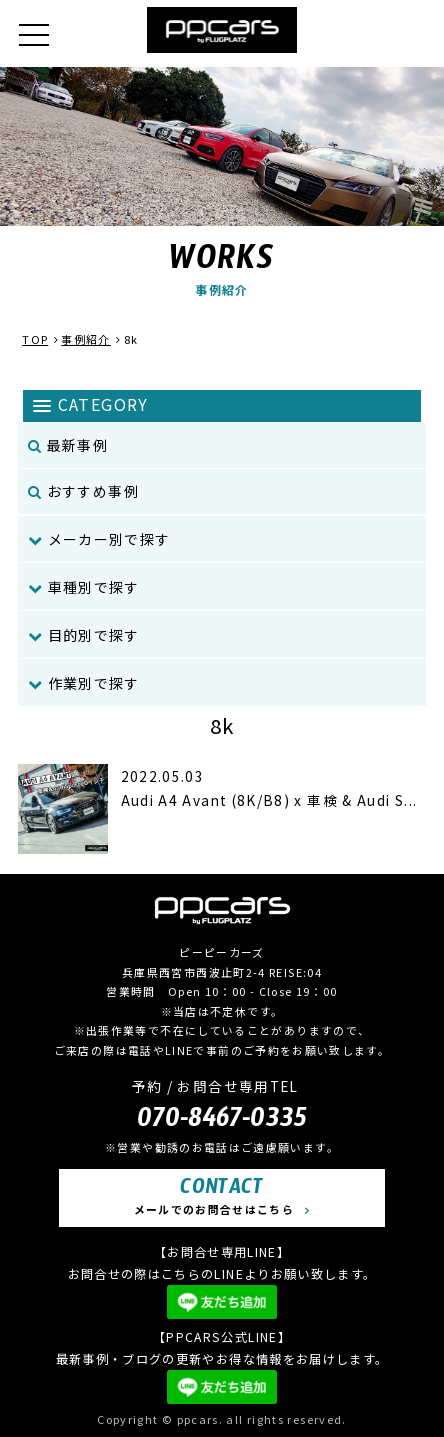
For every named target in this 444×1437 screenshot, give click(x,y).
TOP (35, 339)
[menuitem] (222, 539)
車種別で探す (84, 587)
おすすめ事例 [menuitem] (83, 491)
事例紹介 (85, 339)
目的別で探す (84, 635)
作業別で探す (84, 683)
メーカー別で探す (99, 539)
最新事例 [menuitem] (68, 445)
